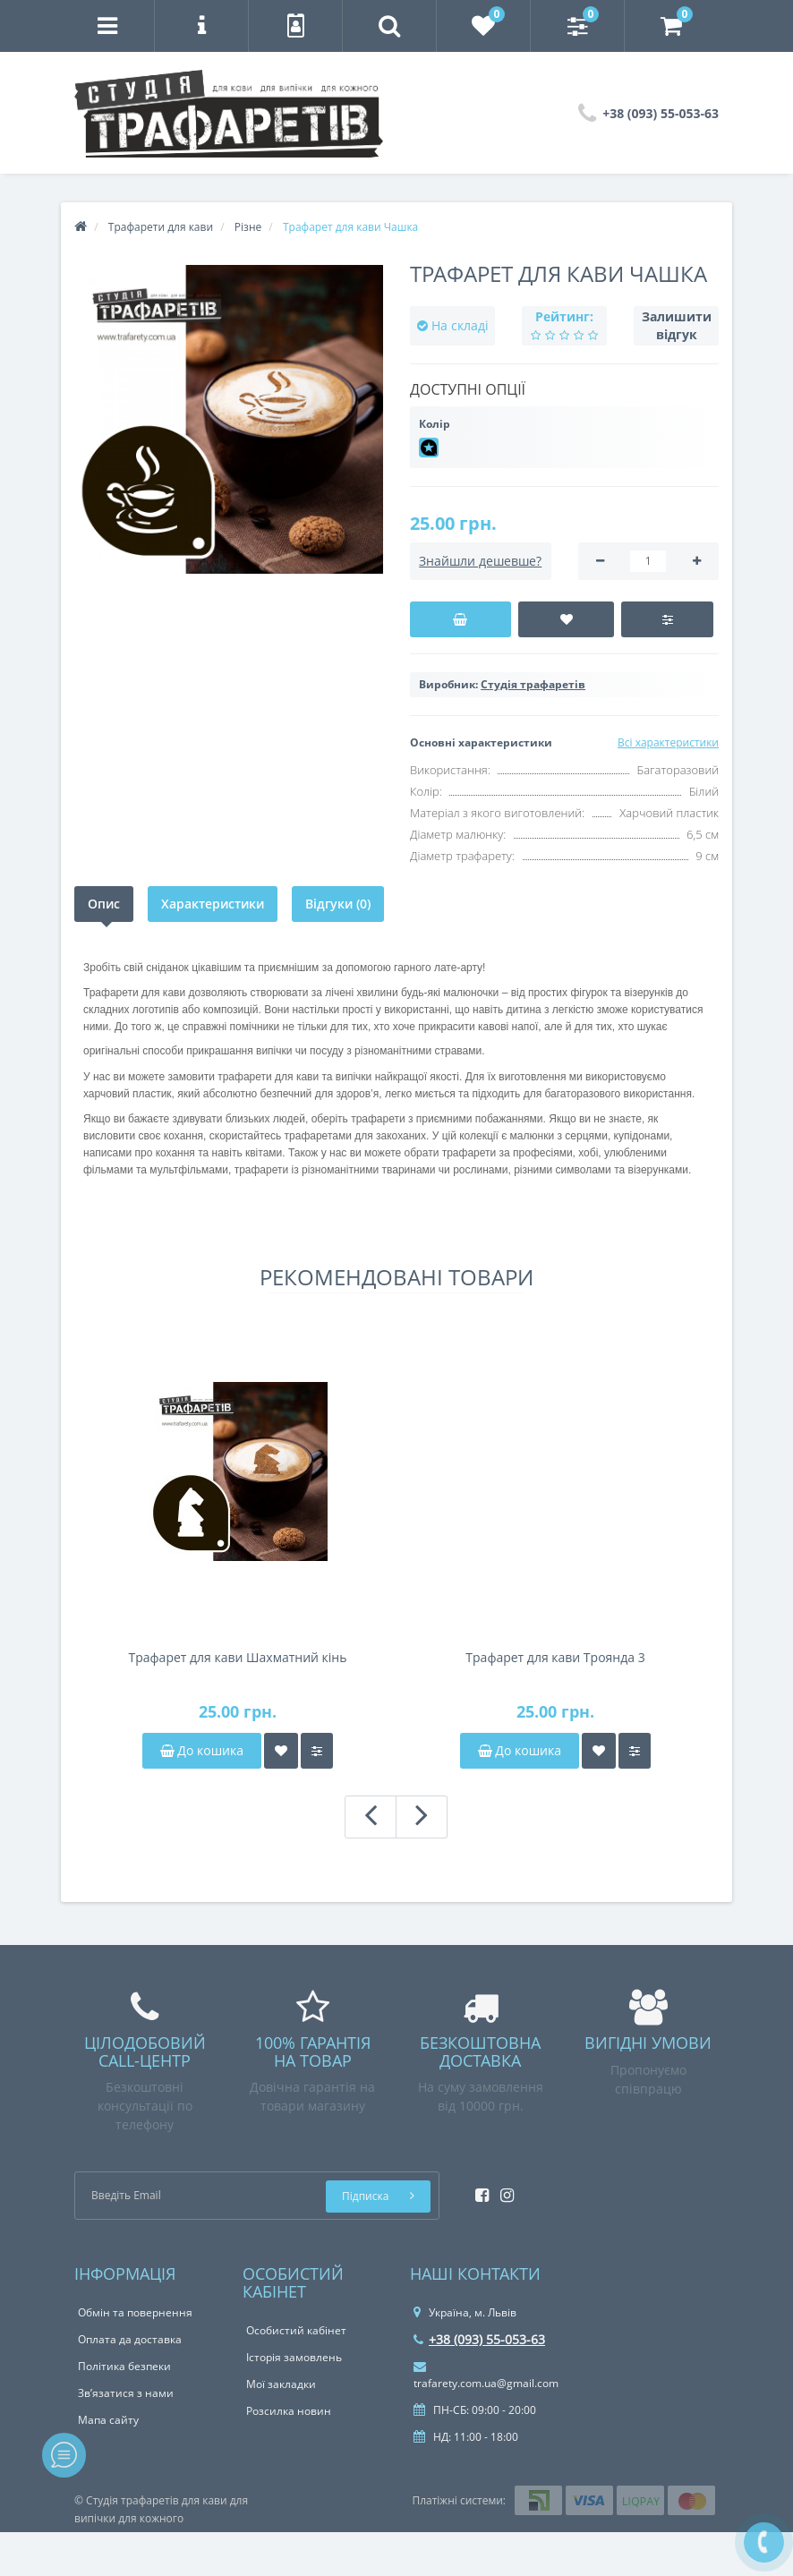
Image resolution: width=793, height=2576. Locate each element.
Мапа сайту (108, 2419)
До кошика (201, 1750)
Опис (104, 903)
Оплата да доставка (130, 2339)
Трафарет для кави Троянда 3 (554, 1657)
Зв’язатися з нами (126, 2393)
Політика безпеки (124, 2366)
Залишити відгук (677, 325)
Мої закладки (281, 2384)
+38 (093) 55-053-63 (479, 2339)
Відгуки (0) (338, 903)
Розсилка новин (288, 2410)
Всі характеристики (668, 742)
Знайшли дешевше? (480, 560)
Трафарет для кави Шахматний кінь (238, 1657)
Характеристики (212, 903)
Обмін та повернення (135, 2312)
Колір (434, 423)
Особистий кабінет (296, 2330)
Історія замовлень (294, 2357)
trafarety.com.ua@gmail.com (486, 2375)
